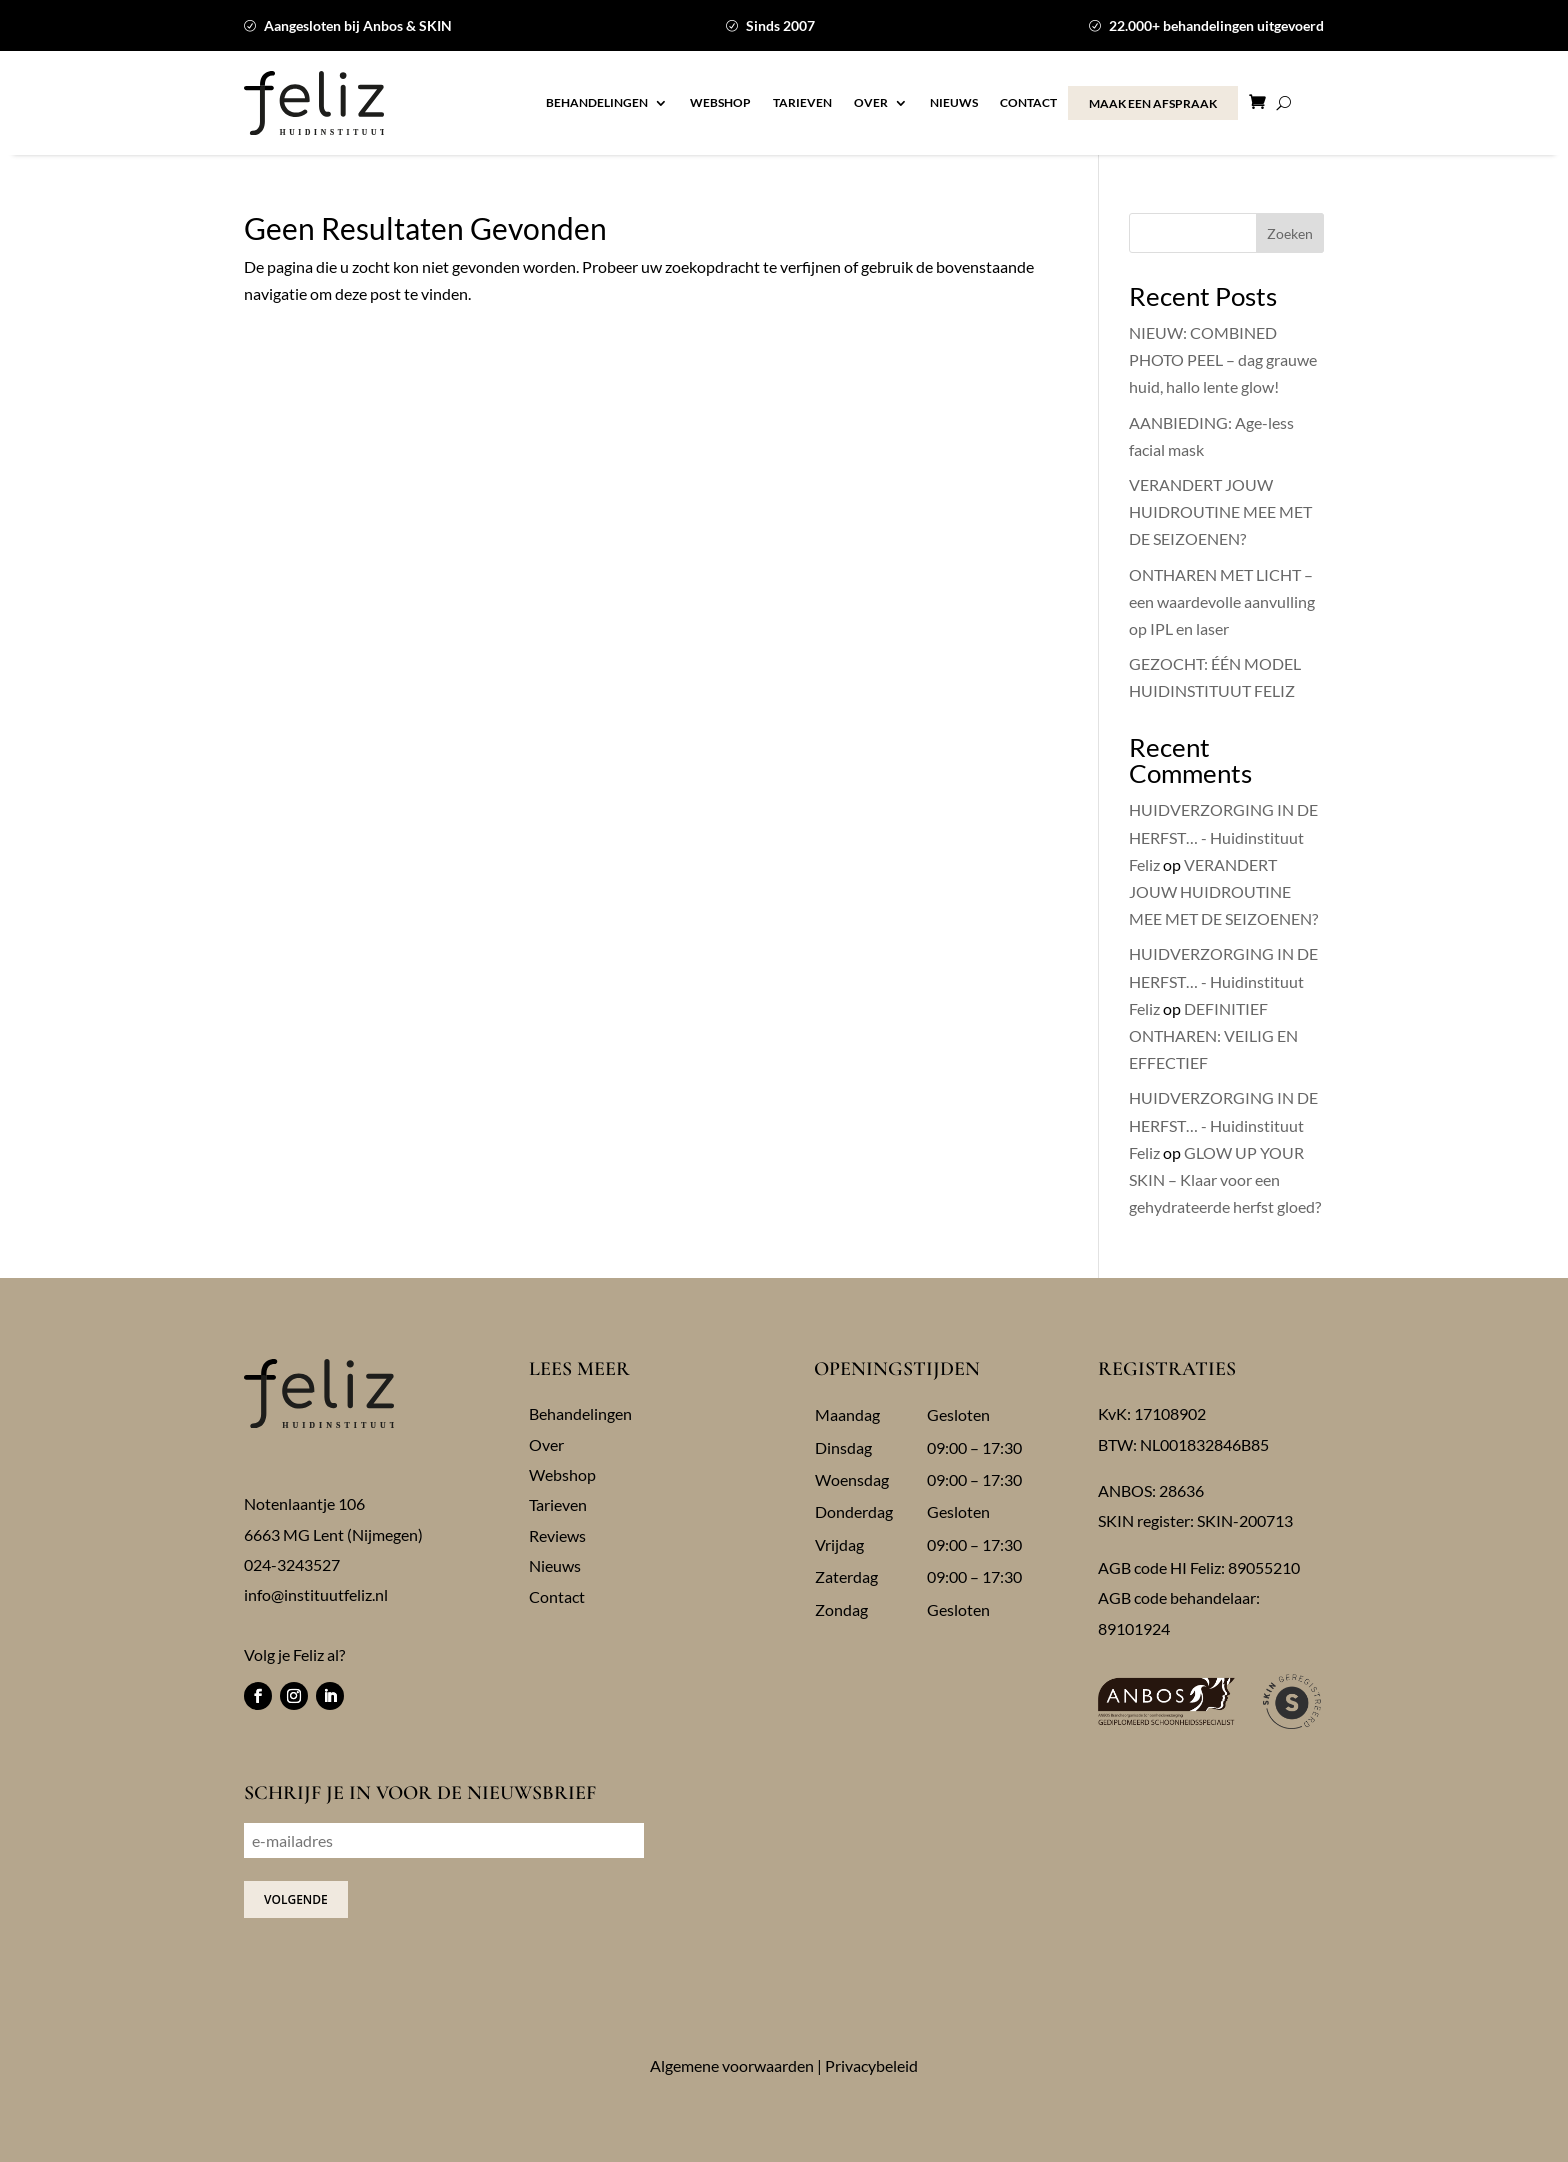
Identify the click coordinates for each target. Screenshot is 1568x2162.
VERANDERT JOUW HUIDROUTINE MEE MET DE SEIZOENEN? (1220, 511)
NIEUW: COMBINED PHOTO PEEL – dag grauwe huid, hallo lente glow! (1223, 359)
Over (871, 103)
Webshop (720, 103)
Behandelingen (597, 103)
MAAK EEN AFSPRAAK (1153, 103)
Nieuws (954, 103)
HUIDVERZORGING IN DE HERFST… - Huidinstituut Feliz (1223, 836)
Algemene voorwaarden (732, 2065)
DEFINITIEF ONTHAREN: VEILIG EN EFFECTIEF (1213, 1035)
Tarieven (802, 103)
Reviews (557, 1535)
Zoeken (1290, 233)
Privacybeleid (871, 2065)
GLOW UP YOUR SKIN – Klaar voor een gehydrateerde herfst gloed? (1225, 1179)
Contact (1028, 103)
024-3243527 (292, 1564)
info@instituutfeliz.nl (316, 1594)
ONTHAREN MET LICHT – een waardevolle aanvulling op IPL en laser (1222, 601)
